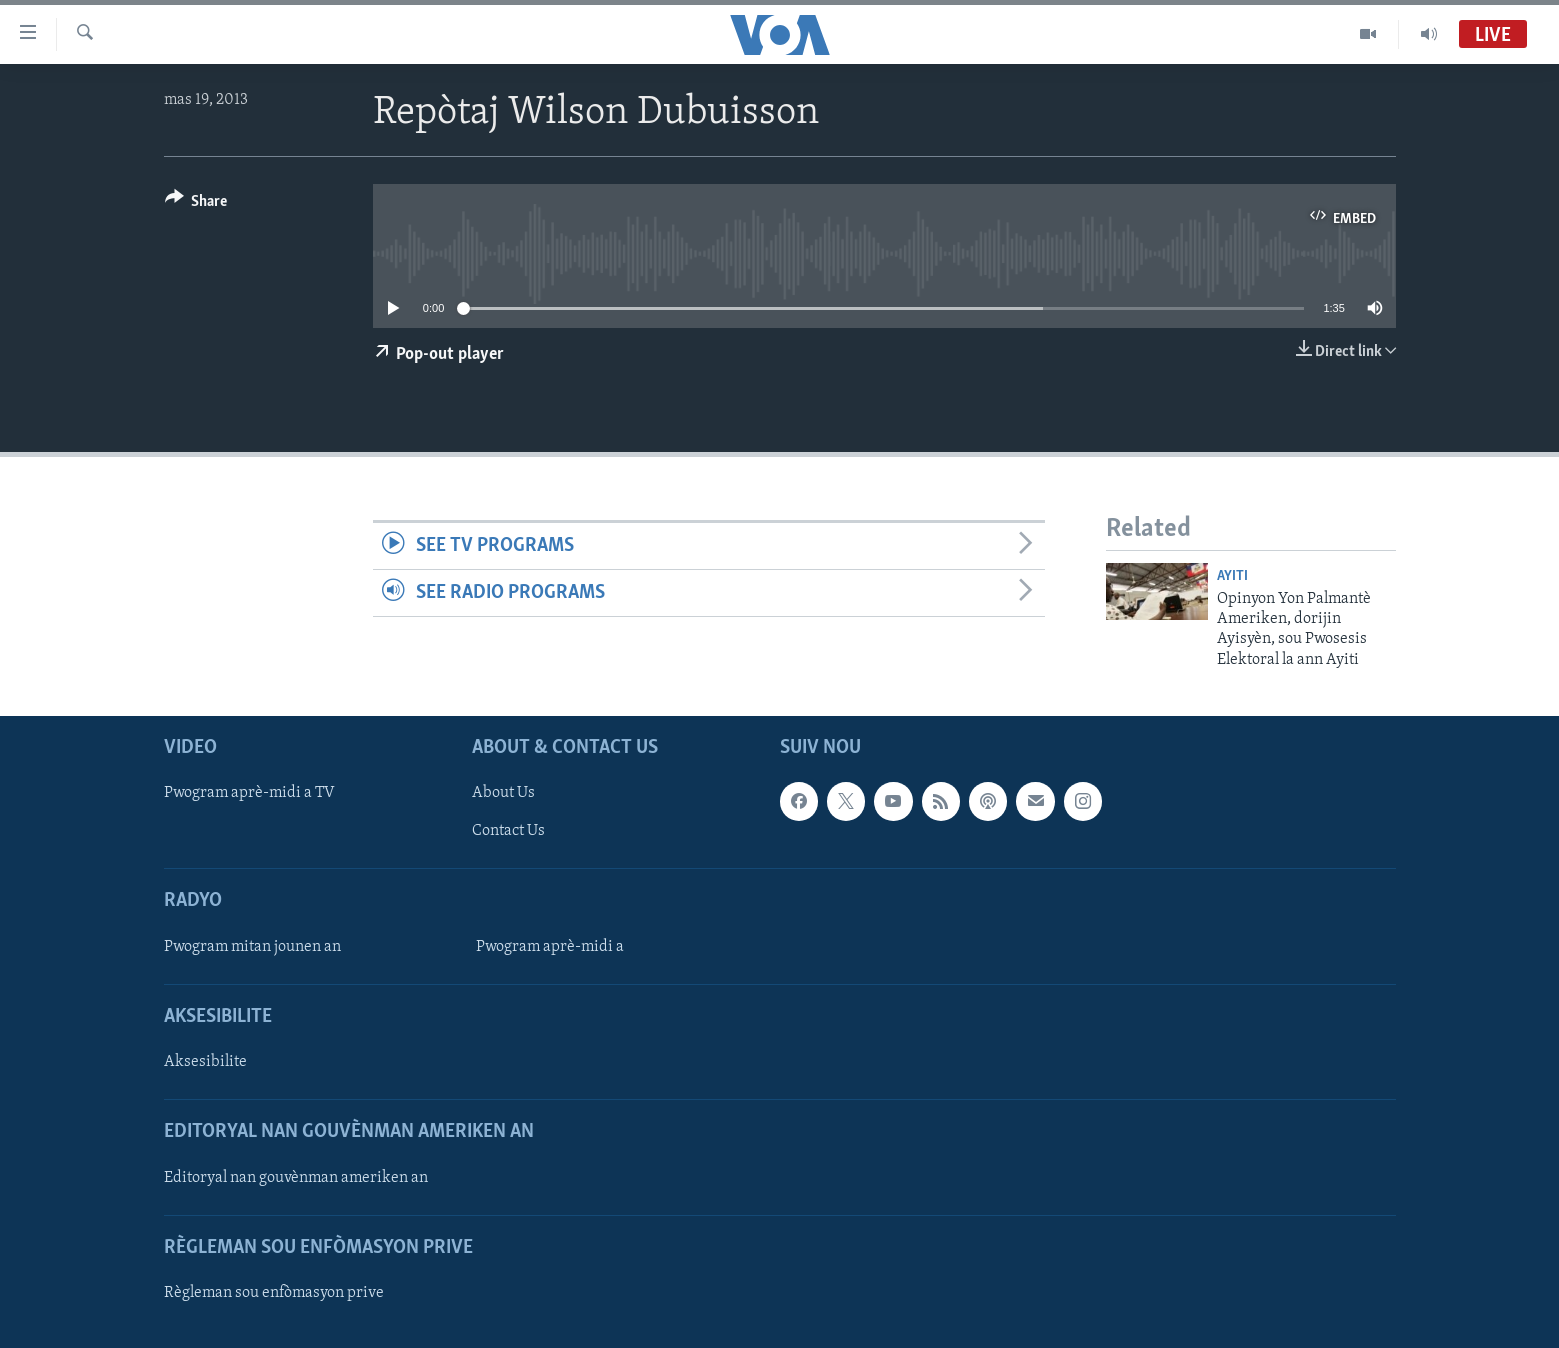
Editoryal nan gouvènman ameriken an (296, 1178)
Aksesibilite (205, 1062)
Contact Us (508, 832)
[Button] (196, 204)
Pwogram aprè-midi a (550, 947)
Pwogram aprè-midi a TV (249, 794)
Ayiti (1232, 576)
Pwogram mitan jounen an (252, 947)
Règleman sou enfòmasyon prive (274, 1293)
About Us (503, 794)
